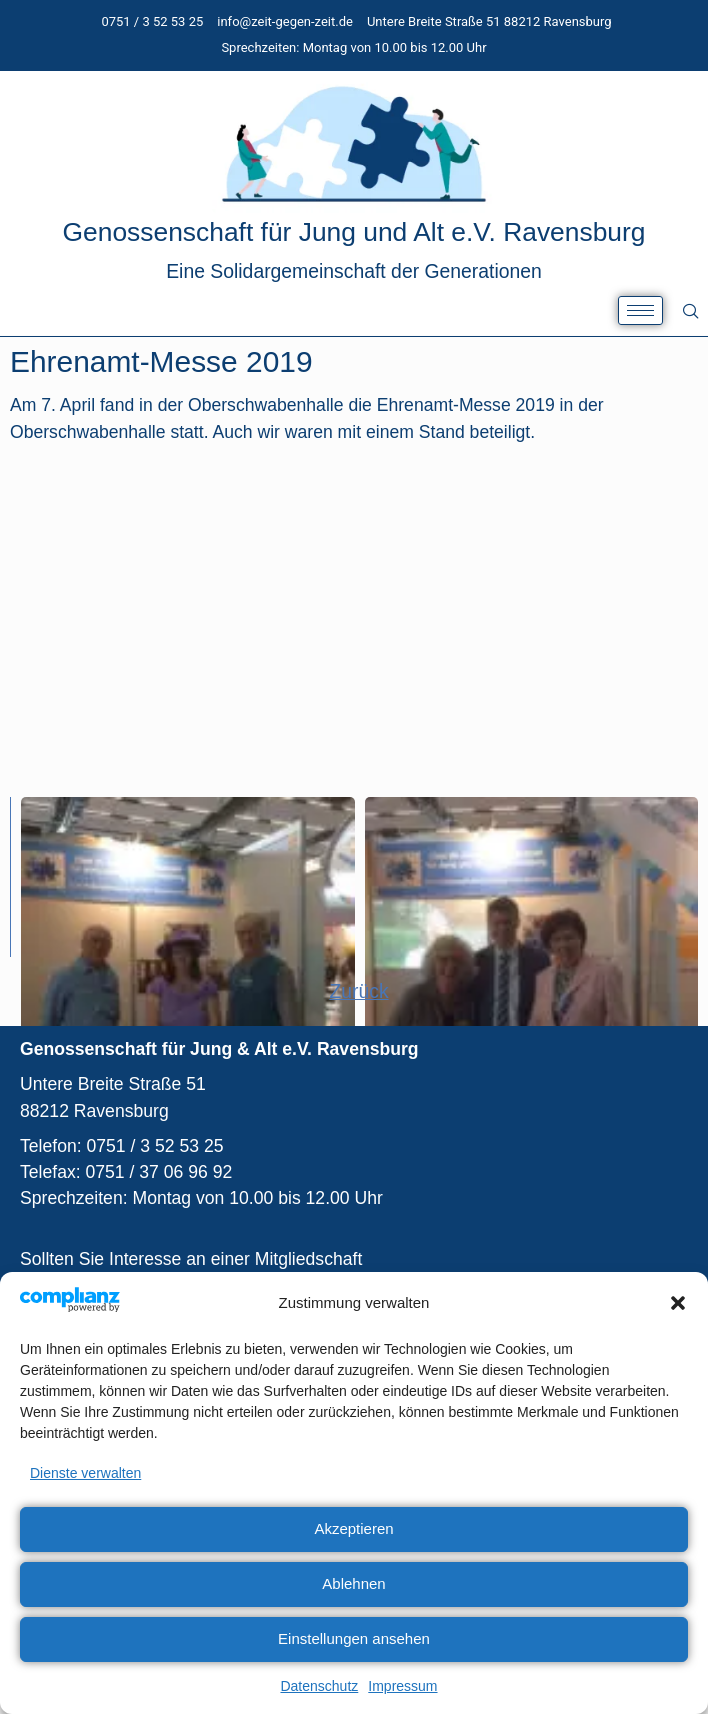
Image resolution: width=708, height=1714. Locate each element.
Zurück (358, 991)
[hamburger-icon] (640, 310)
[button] (678, 1303)
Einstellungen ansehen (354, 1638)
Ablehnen (353, 1583)
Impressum (402, 1686)
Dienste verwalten (85, 1473)
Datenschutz (319, 1686)
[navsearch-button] (690, 310)
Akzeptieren (353, 1528)
